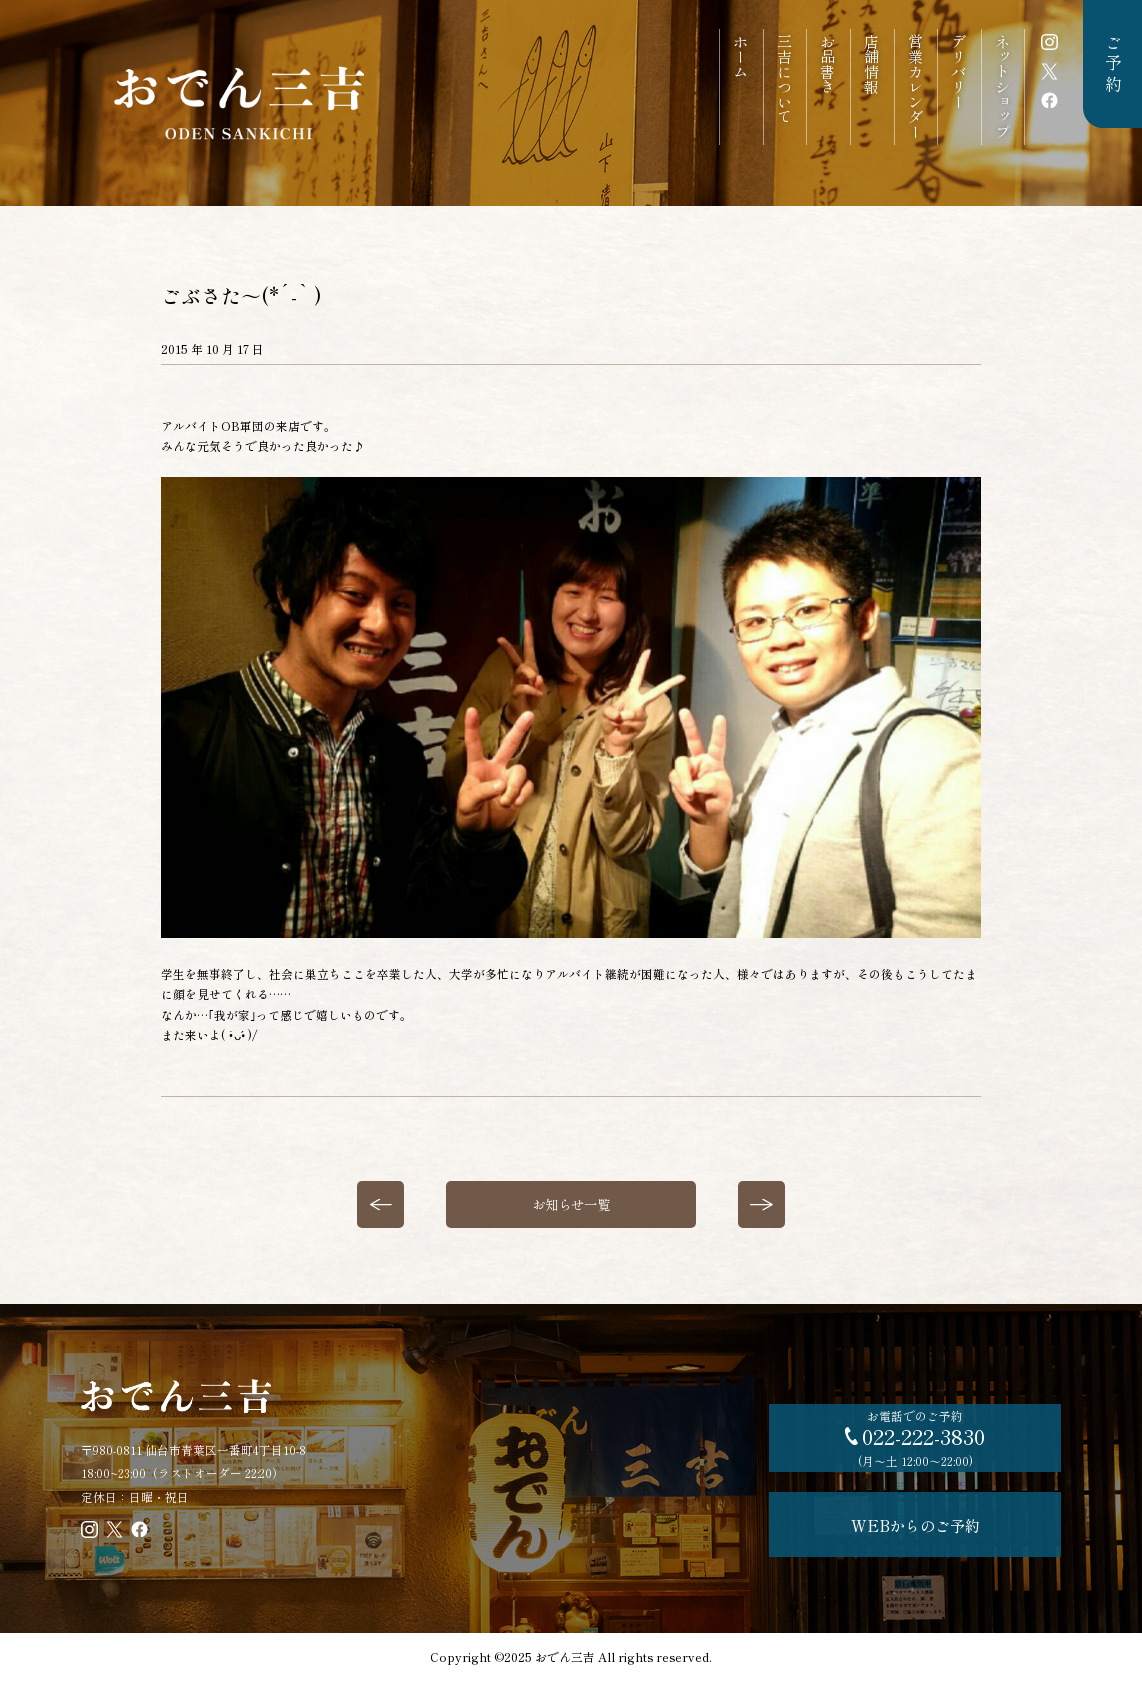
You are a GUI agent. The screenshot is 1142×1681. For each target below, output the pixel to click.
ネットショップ (1003, 86)
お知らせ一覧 (571, 1204)
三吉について (785, 79)
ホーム (741, 56)
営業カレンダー (916, 86)
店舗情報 (872, 64)
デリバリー (959, 71)
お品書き (828, 64)
